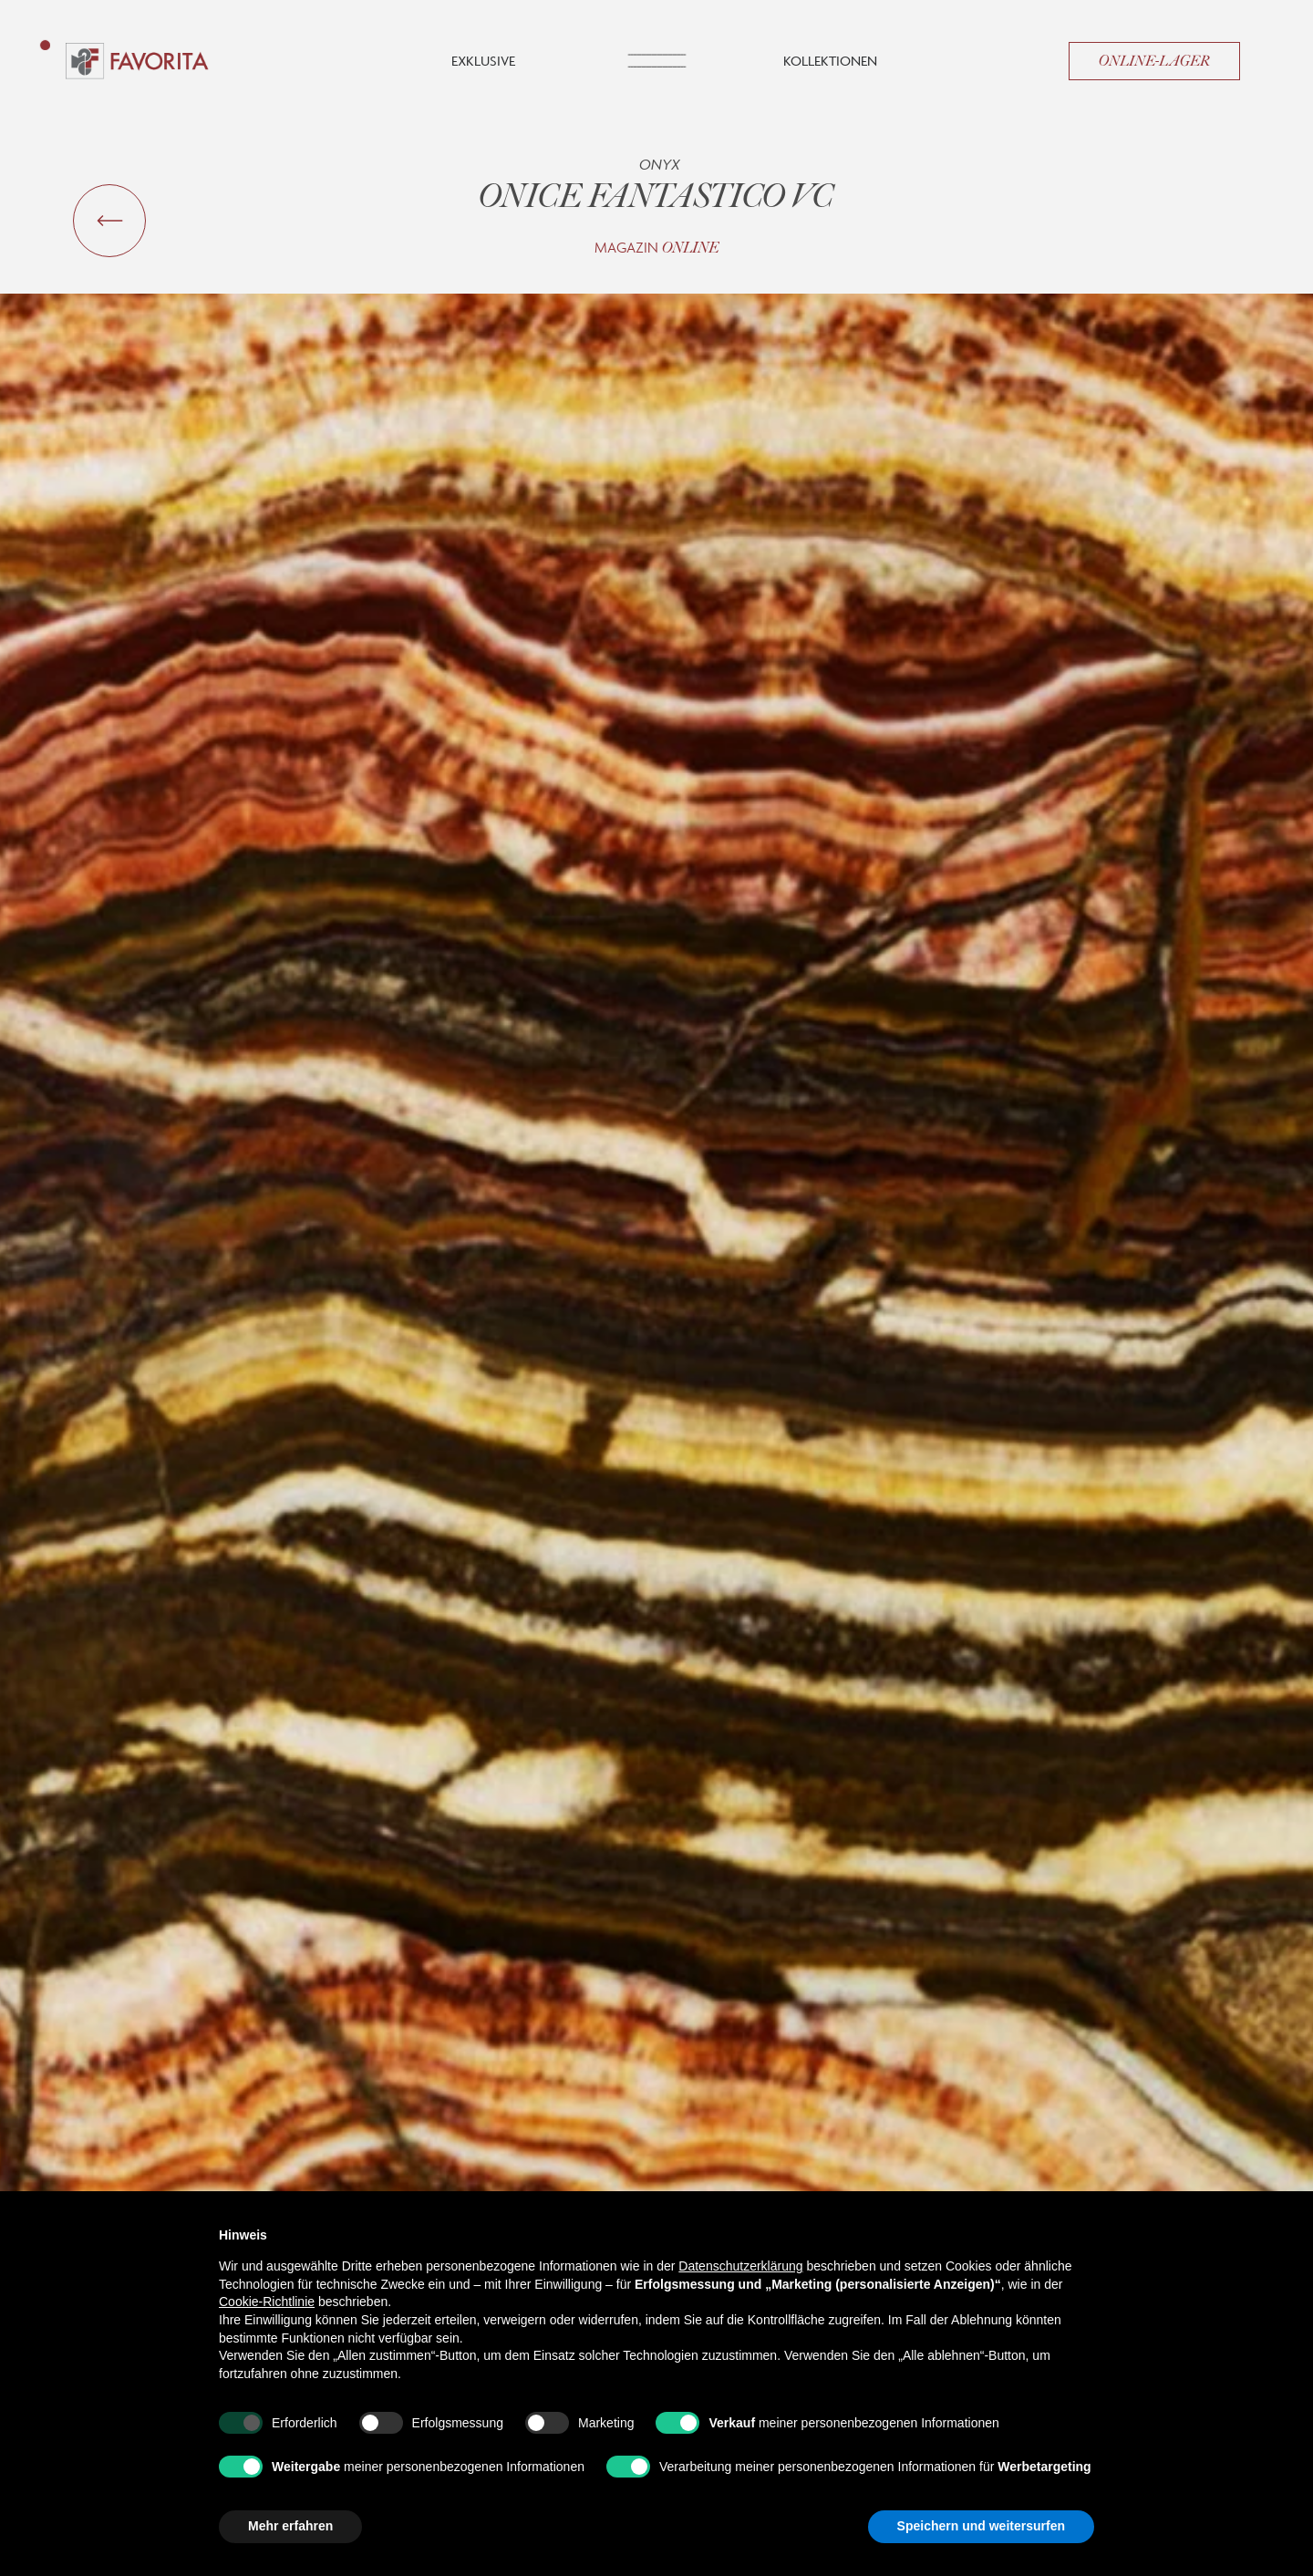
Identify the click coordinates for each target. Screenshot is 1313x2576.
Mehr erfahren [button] (290, 2526)
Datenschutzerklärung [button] (740, 2266)
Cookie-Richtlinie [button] (267, 2301)
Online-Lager (1154, 61)
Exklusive (483, 60)
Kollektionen (830, 60)
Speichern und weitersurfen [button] (981, 2526)
